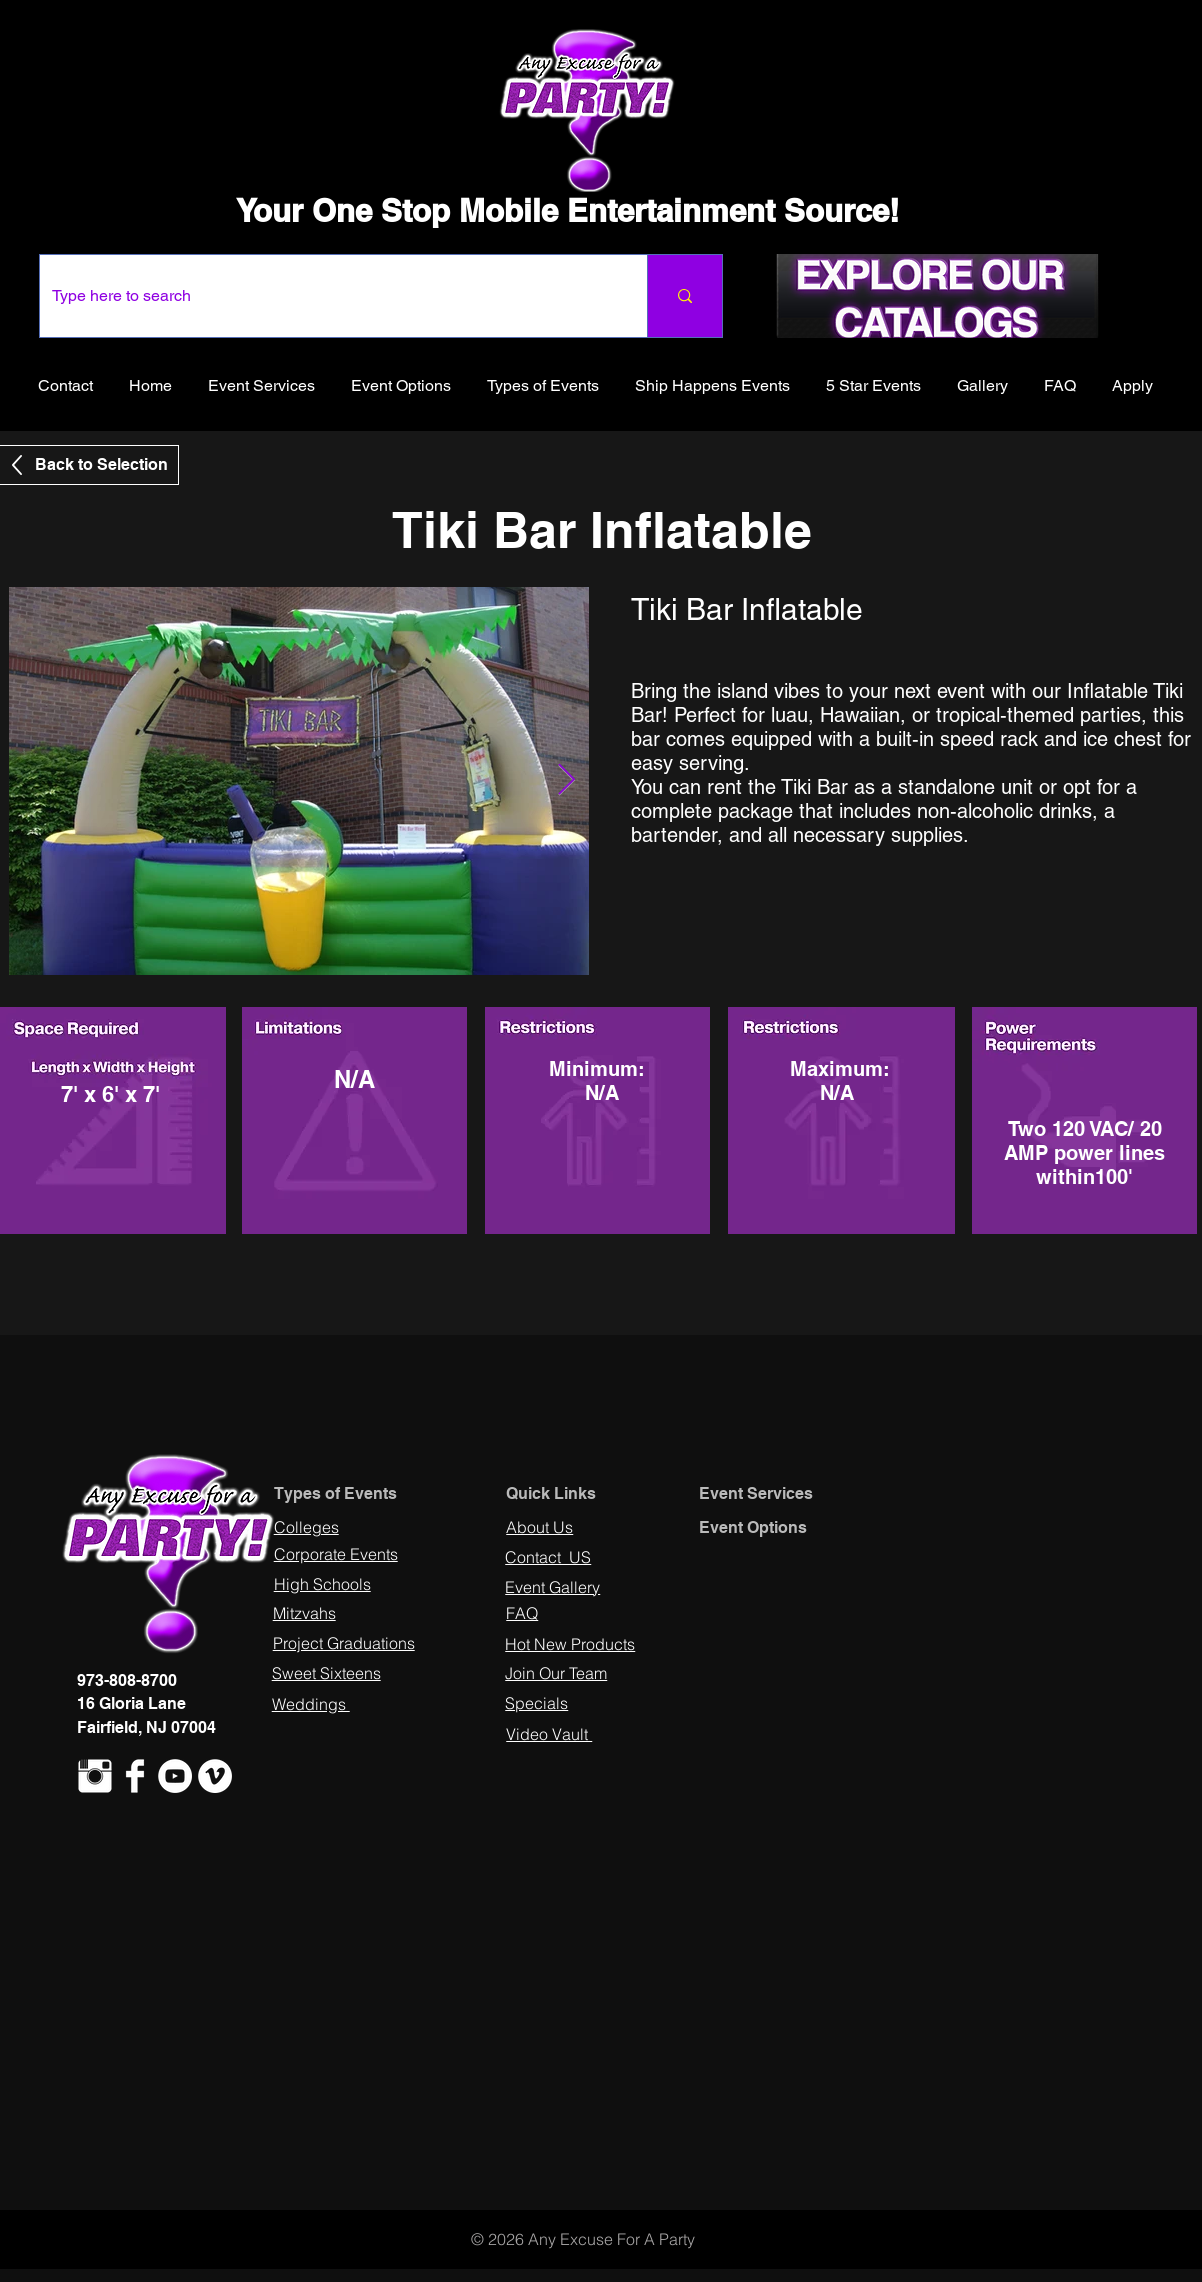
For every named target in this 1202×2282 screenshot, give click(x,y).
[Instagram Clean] (95, 1776)
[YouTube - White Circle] (175, 1776)
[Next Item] (566, 781)
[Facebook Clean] (135, 1776)
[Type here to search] (328, 296)
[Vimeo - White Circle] (215, 1776)
